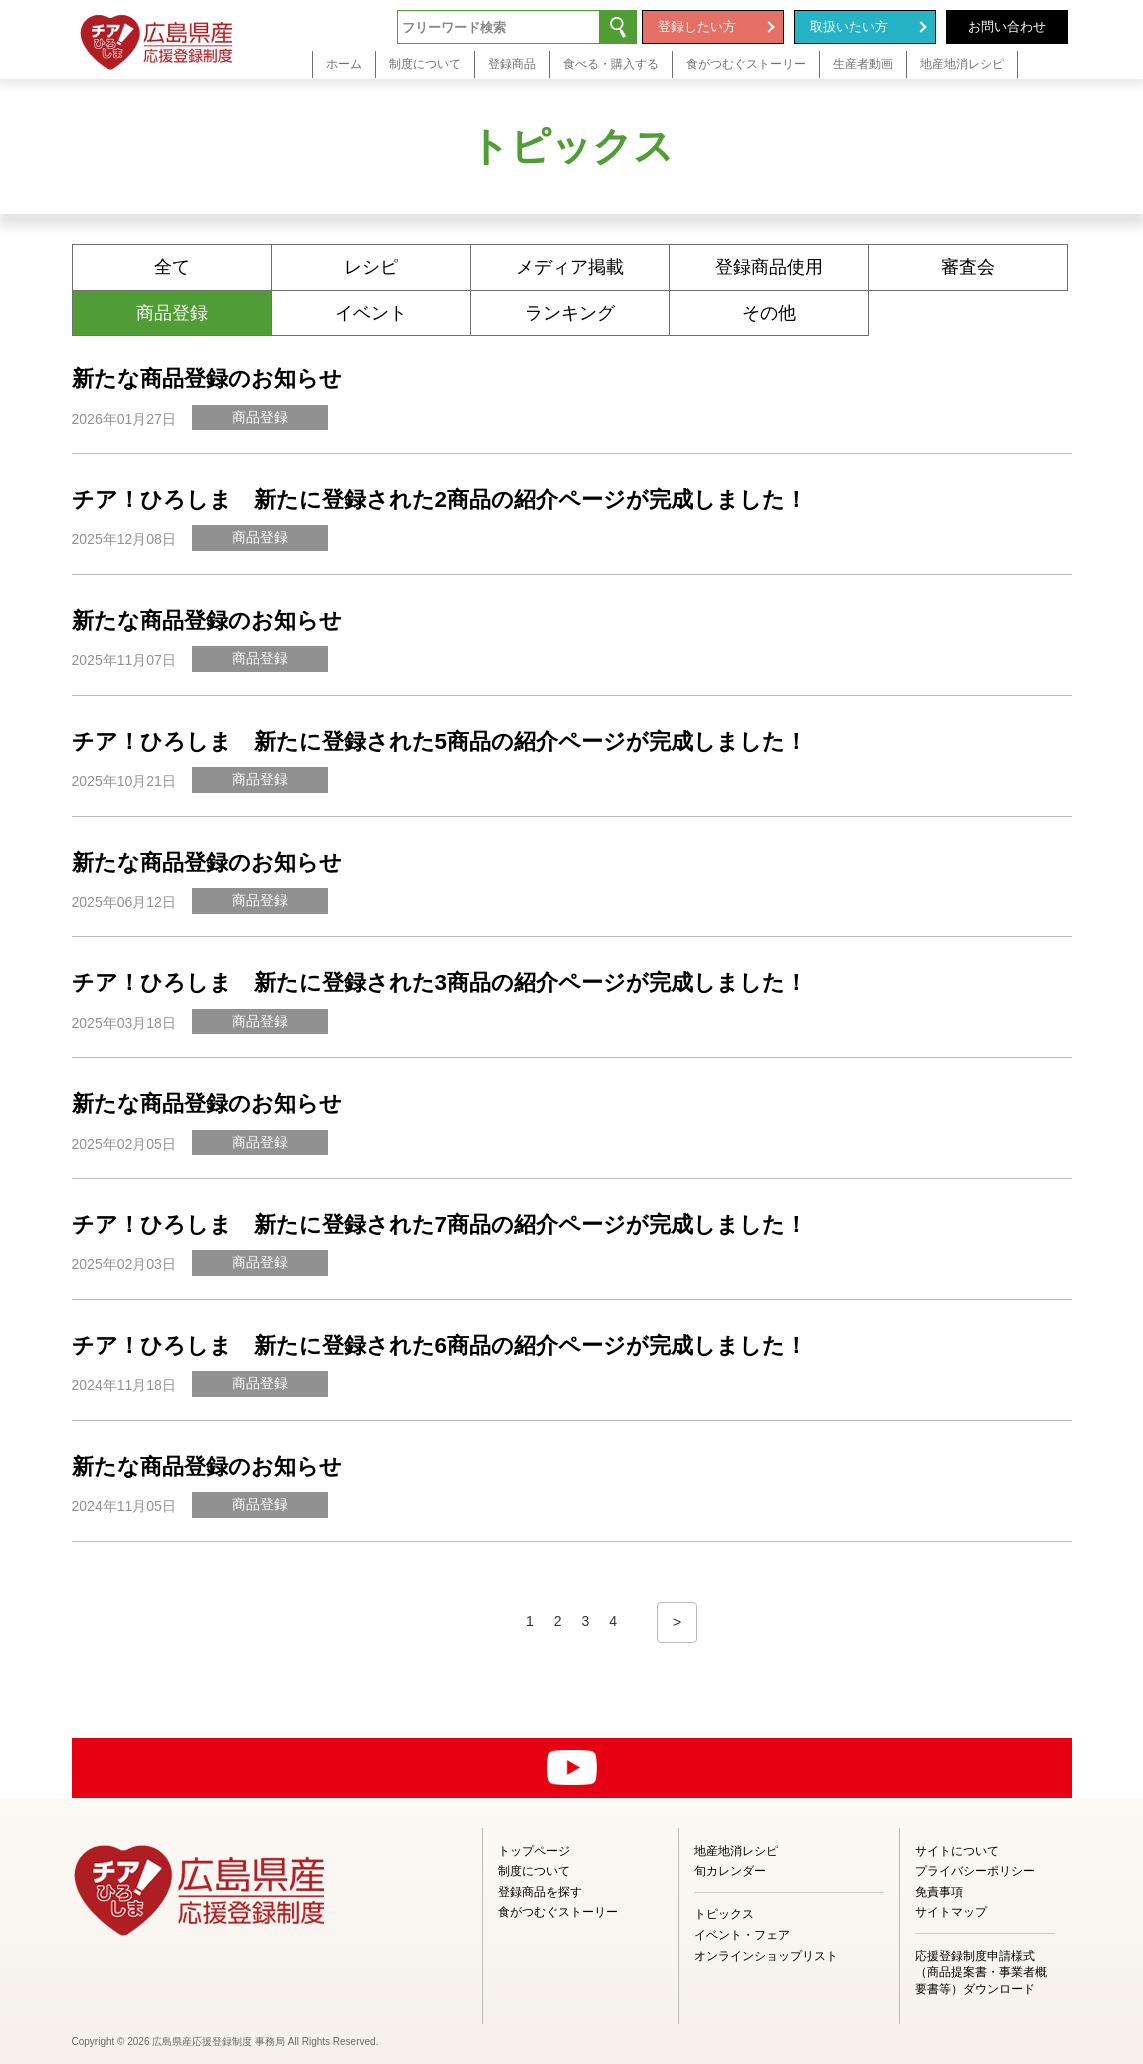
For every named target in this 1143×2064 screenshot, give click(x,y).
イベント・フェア (742, 1935)
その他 (769, 313)
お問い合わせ (1007, 26)
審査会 (968, 267)
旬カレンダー (730, 1871)
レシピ (371, 267)
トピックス (724, 1914)
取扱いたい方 (849, 26)
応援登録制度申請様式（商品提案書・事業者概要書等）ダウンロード (981, 1973)
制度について (534, 1871)
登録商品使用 (769, 267)
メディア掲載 (570, 267)
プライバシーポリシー (975, 1871)
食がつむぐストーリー (558, 1912)
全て (172, 267)
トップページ (534, 1851)
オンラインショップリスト (766, 1956)
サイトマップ (951, 1912)
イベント (371, 313)
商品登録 (172, 313)
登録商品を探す (540, 1892)
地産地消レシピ (736, 1851)
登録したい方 (697, 26)
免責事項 (939, 1892)
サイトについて (957, 1851)
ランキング (570, 313)
